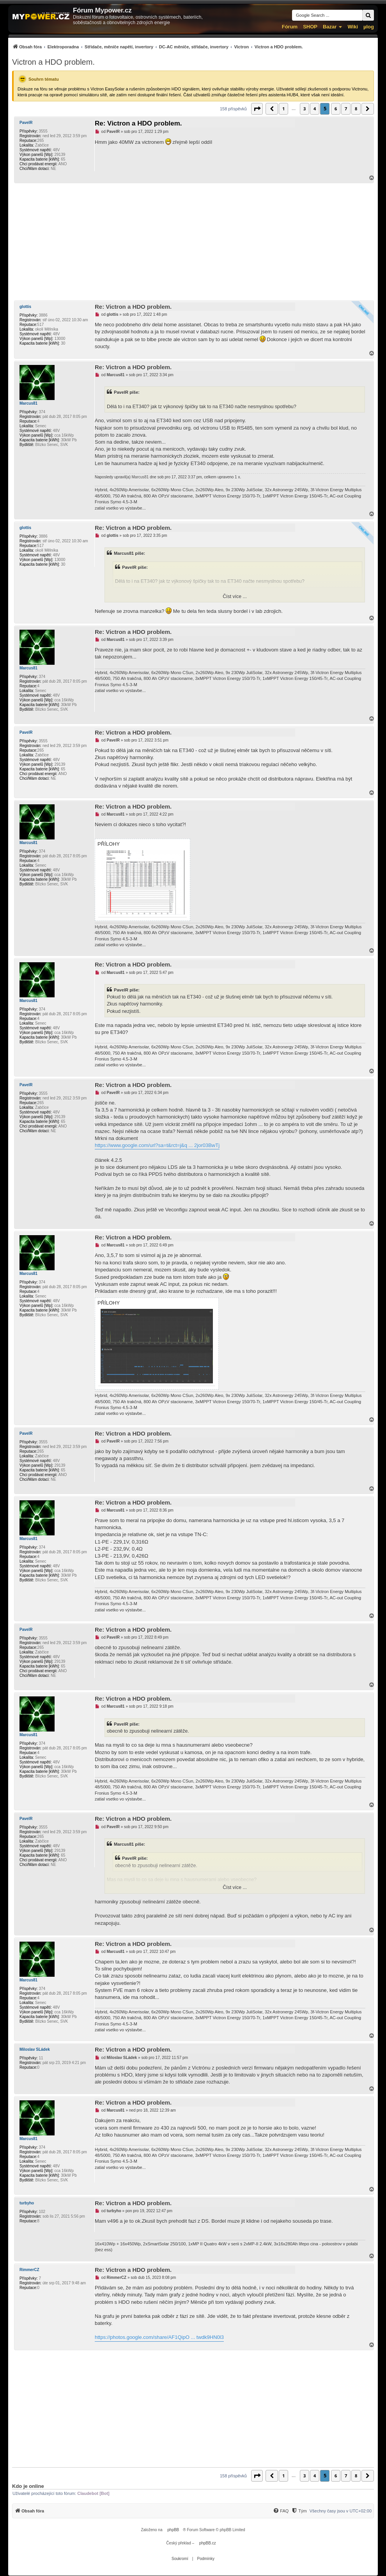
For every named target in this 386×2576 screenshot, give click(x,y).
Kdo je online (28, 2486)
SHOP (310, 27)
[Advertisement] (193, 241)
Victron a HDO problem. (53, 62)
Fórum (289, 27)
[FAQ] (281, 2511)
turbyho (26, 2203)
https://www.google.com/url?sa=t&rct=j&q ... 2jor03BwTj (157, 1145)
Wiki (352, 27)
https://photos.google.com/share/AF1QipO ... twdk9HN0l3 (159, 2337)
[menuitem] (157, 46)
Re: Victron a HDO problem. (138, 123)
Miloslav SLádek (34, 2049)
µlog (368, 27)
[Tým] (298, 2511)
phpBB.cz (207, 2543)
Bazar (329, 27)
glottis (25, 307)
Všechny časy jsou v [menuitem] (341, 2511)
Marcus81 (28, 403)
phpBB (173, 2530)
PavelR (25, 122)
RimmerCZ (29, 2270)
